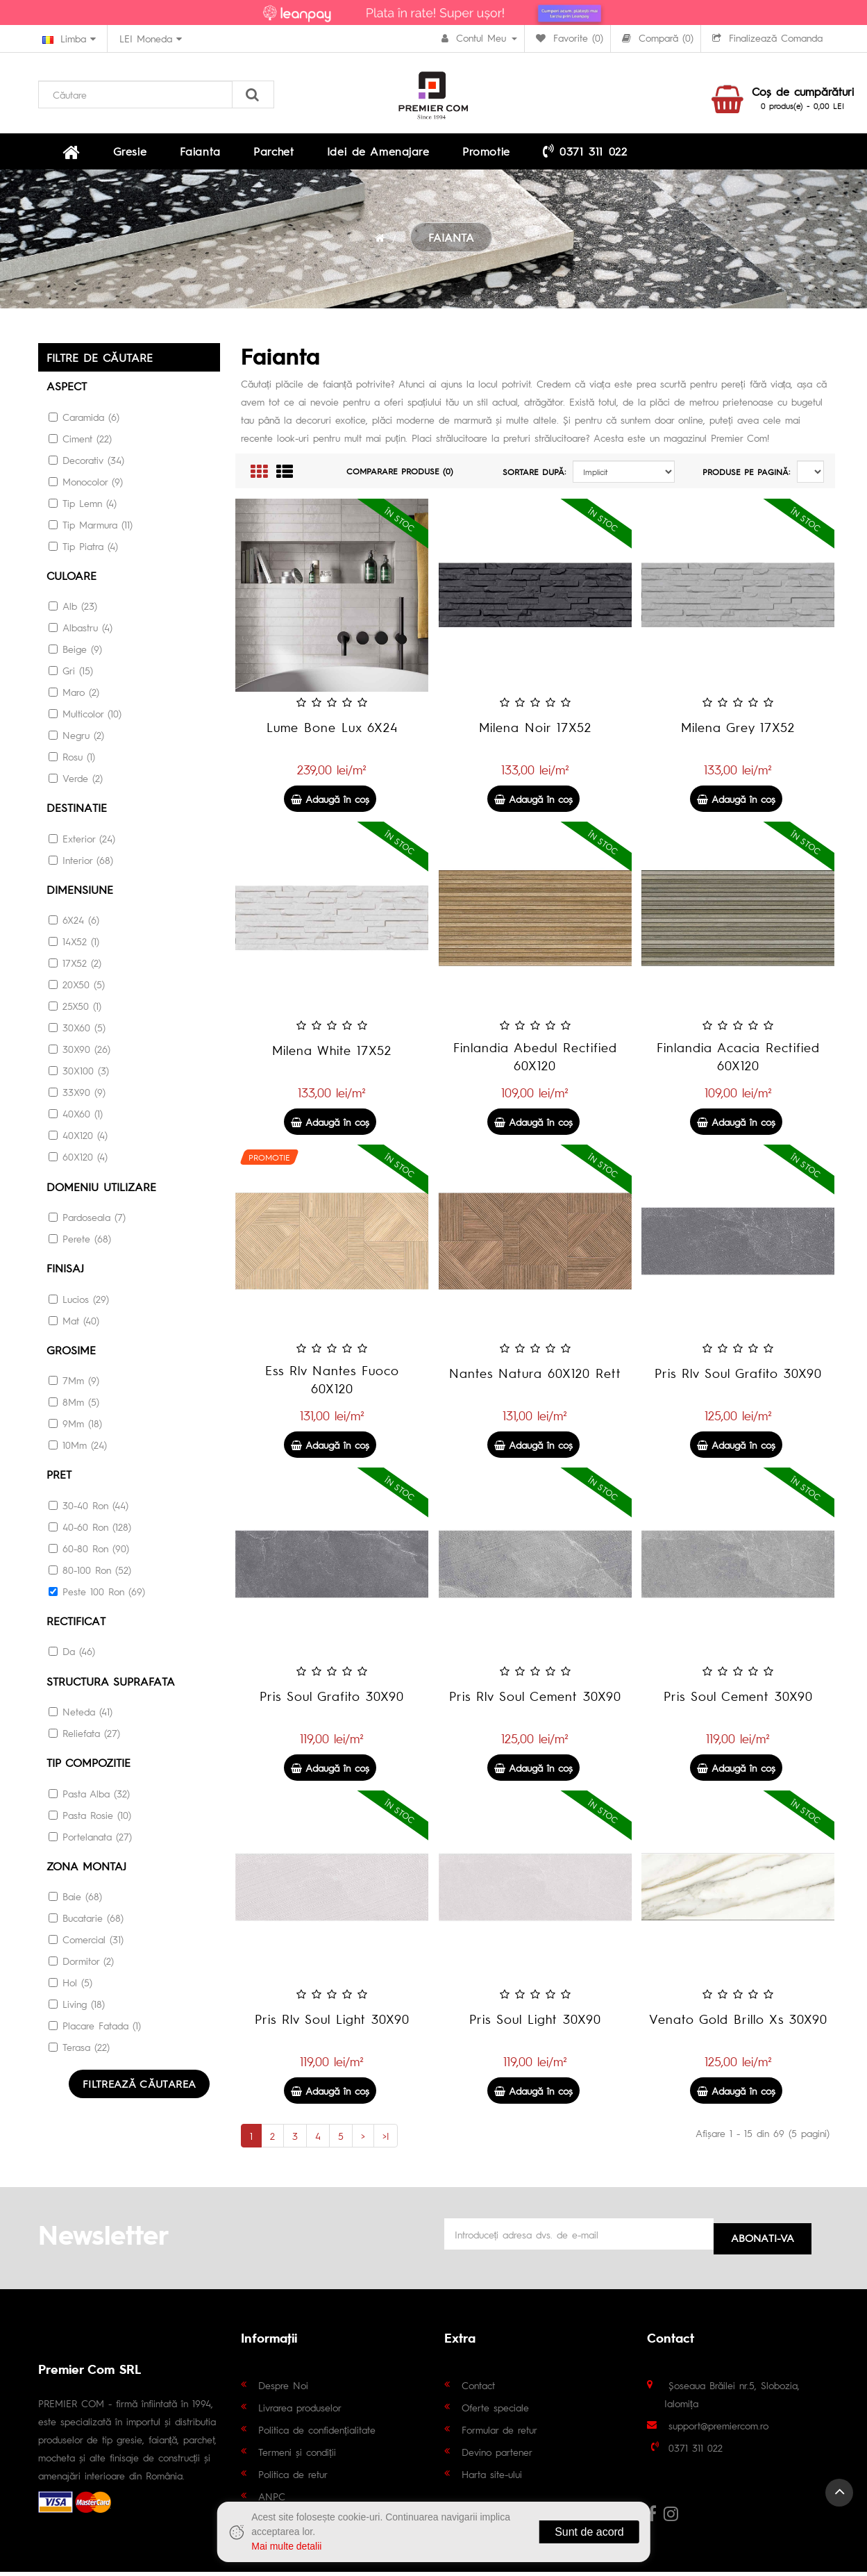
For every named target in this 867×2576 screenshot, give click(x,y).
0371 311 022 (488, 153)
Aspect (67, 391)
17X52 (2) (75, 967)
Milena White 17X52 (332, 1055)
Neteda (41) (80, 1712)
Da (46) (72, 1653)
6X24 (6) (74, 923)
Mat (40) (74, 1323)
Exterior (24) (82, 842)
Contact (478, 2389)
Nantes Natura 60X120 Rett (535, 1378)
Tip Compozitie (89, 1763)
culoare (71, 580)
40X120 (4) (78, 1139)
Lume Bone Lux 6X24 (332, 732)
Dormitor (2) (81, 1961)
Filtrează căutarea (141, 2084)
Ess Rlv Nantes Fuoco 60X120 (332, 1385)
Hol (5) (70, 1983)
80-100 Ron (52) (90, 1571)
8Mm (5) (74, 1404)
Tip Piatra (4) (83, 551)
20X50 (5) (77, 988)
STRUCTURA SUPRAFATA (111, 1682)
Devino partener (497, 2456)
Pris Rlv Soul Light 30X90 (332, 2024)
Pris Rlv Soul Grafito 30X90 (738, 1378)
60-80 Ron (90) (89, 1550)
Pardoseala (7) (87, 1220)
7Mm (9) (74, 1383)
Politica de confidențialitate (317, 2433)
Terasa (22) (79, 2047)
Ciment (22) (80, 443)
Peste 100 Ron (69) (97, 1593)
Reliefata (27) (84, 1734)
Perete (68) (80, 1242)
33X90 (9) (77, 1096)
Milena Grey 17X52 (738, 732)
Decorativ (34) (86, 464)
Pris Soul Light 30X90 (535, 2024)
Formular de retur (499, 2433)
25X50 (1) (75, 1010)
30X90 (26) (79, 1053)
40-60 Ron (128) (90, 1528)
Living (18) (77, 2004)
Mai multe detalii (286, 2546)
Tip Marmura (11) (91, 529)
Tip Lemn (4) (83, 507)
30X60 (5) (77, 1031)
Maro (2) (74, 696)
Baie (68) (75, 1897)
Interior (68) (81, 864)
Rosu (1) (72, 761)
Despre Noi (283, 2389)
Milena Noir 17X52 (535, 732)
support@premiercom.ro (718, 2429)
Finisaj (65, 1271)
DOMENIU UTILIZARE (101, 1190)
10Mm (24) (78, 1447)
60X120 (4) (78, 1160)
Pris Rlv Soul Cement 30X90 (535, 1701)
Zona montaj (86, 1866)
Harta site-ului (492, 2478)
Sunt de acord (589, 2532)
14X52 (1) (74, 945)
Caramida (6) (84, 421)
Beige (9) (75, 653)
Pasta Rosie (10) (90, 1815)
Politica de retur (293, 2478)
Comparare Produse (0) (399, 476)
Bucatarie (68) (86, 1918)
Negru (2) (76, 739)
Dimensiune (80, 893)
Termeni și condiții (297, 2456)
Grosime (71, 1352)
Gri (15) (71, 675)
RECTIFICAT (76, 1622)
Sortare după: (534, 477)
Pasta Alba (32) (89, 1794)
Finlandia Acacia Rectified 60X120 (738, 1062)
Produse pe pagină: (746, 477)
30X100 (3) (79, 1074)
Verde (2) (76, 782)
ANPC (271, 2500)
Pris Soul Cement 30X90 (738, 1701)
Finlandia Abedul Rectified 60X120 (535, 1062)
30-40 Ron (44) (88, 1507)
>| (385, 2141)
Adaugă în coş (330, 804)
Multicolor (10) (85, 718)
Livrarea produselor (300, 2411)
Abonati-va (762, 2238)
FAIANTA (451, 242)
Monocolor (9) (86, 486)
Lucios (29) (79, 1301)
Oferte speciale (495, 2411)
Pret (59, 1477)
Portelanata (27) (90, 1837)
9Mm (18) (75, 1426)
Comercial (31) (86, 1940)
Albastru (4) (80, 632)
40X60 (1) (76, 1117)
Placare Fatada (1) (95, 2026)
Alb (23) (73, 610)
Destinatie (77, 812)
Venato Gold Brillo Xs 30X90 (738, 2024)
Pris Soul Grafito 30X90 (332, 1701)
